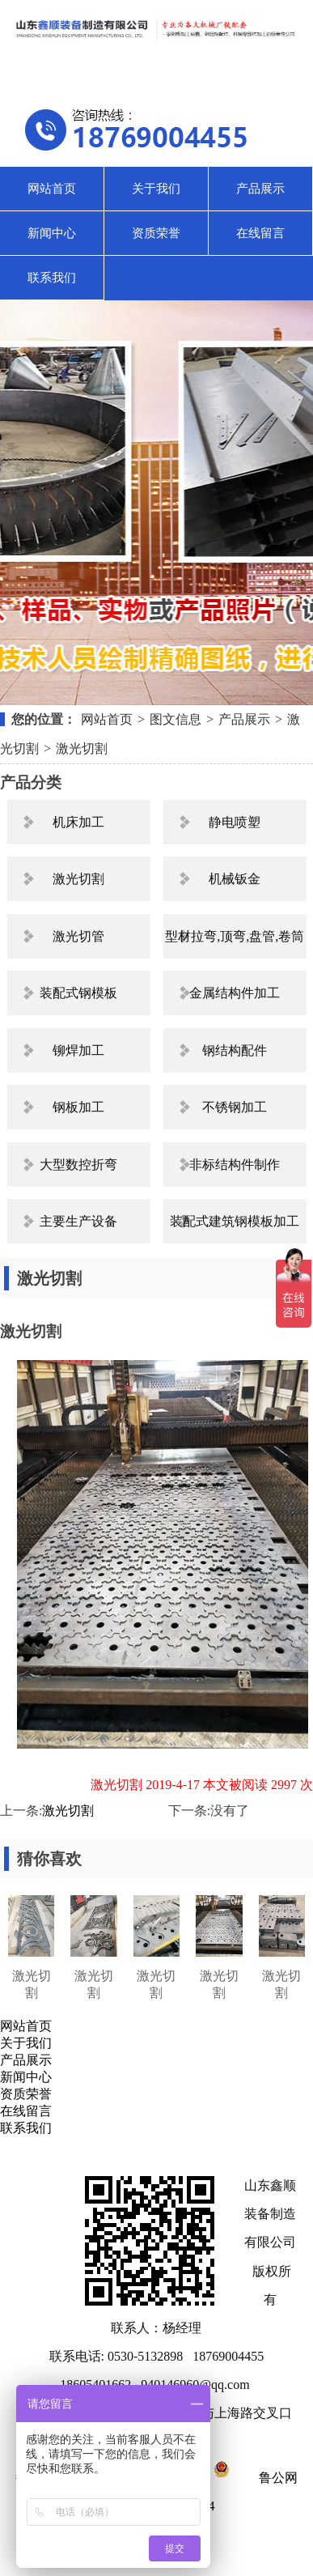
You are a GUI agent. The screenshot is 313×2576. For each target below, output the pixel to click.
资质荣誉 (156, 233)
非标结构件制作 (234, 1164)
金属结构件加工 (234, 993)
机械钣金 (234, 879)
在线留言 (260, 233)
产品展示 (260, 188)
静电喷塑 (234, 822)
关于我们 (156, 188)
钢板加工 (78, 1107)
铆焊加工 (78, 1050)
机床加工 (78, 822)
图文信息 (175, 719)
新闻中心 (51, 233)
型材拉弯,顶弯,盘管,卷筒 (234, 936)
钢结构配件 (234, 1050)
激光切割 (82, 748)
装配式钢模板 (78, 993)
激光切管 (78, 936)
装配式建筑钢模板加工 (234, 1221)
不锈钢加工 (234, 1107)
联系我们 (51, 277)
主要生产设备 (78, 1221)
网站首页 (51, 188)
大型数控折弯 (78, 1164)
